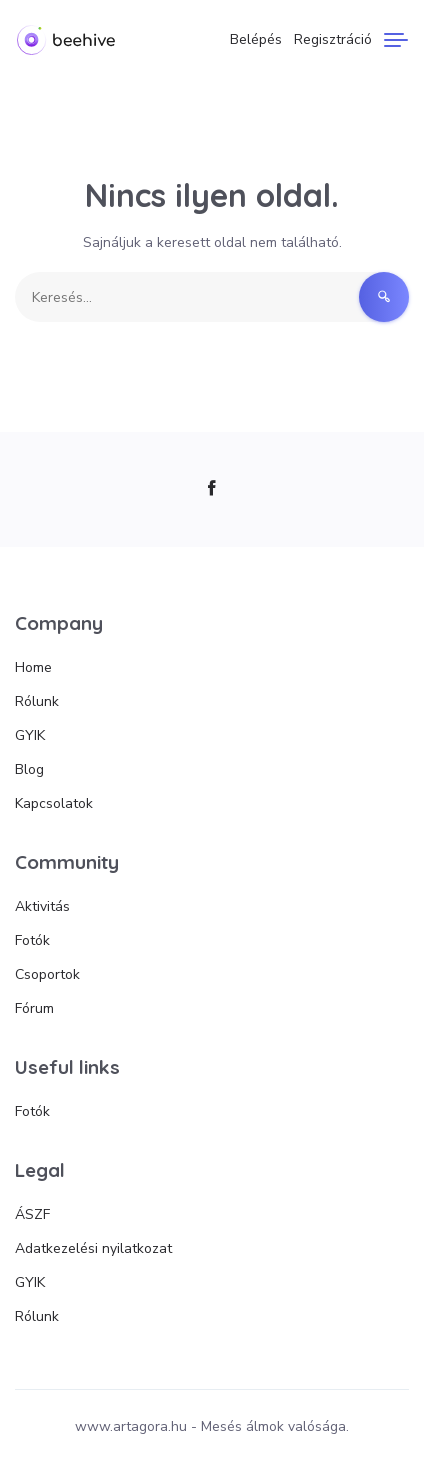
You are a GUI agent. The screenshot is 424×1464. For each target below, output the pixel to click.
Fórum (34, 1008)
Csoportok (47, 974)
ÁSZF (32, 1214)
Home (33, 667)
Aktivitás (42, 906)
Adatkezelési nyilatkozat (93, 1248)
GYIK (30, 735)
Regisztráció (333, 39)
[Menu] (396, 40)
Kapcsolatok (54, 803)
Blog (29, 769)
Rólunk (37, 701)
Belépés (256, 39)
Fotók (32, 940)
